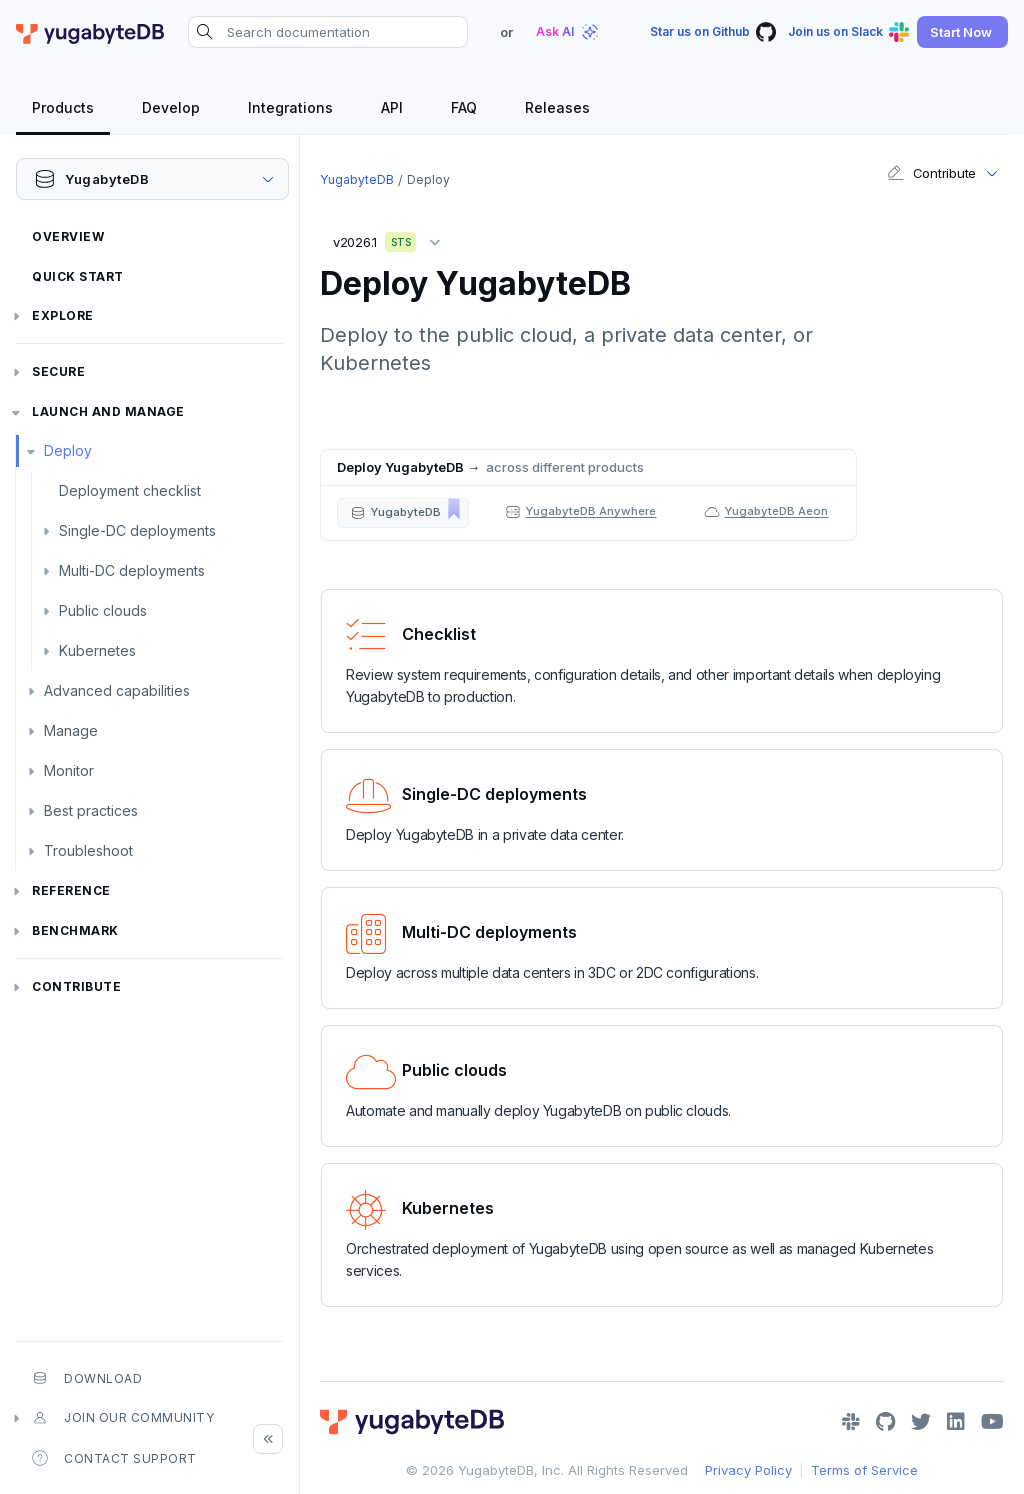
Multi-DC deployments (132, 570)
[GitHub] (885, 1422)
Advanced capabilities (117, 690)
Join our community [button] (123, 1418)
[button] (962, 32)
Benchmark (75, 930)
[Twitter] (921, 1422)
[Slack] (851, 1422)
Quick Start (78, 276)
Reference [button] (71, 890)
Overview (68, 236)
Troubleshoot (88, 850)
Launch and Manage (108, 411)
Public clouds (103, 610)
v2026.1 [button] (391, 238)
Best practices (91, 810)
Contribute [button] (931, 173)
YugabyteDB (357, 179)
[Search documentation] (328, 32)
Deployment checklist (130, 490)
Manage (71, 730)
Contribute (76, 986)
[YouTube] (992, 1422)
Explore (63, 315)
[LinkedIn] (956, 1422)
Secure (58, 371)
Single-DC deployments (137, 530)
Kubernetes (97, 650)
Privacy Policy (748, 1470)
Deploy (68, 450)
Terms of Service (864, 1470)
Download (87, 1378)
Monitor (69, 770)
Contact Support (114, 1458)
